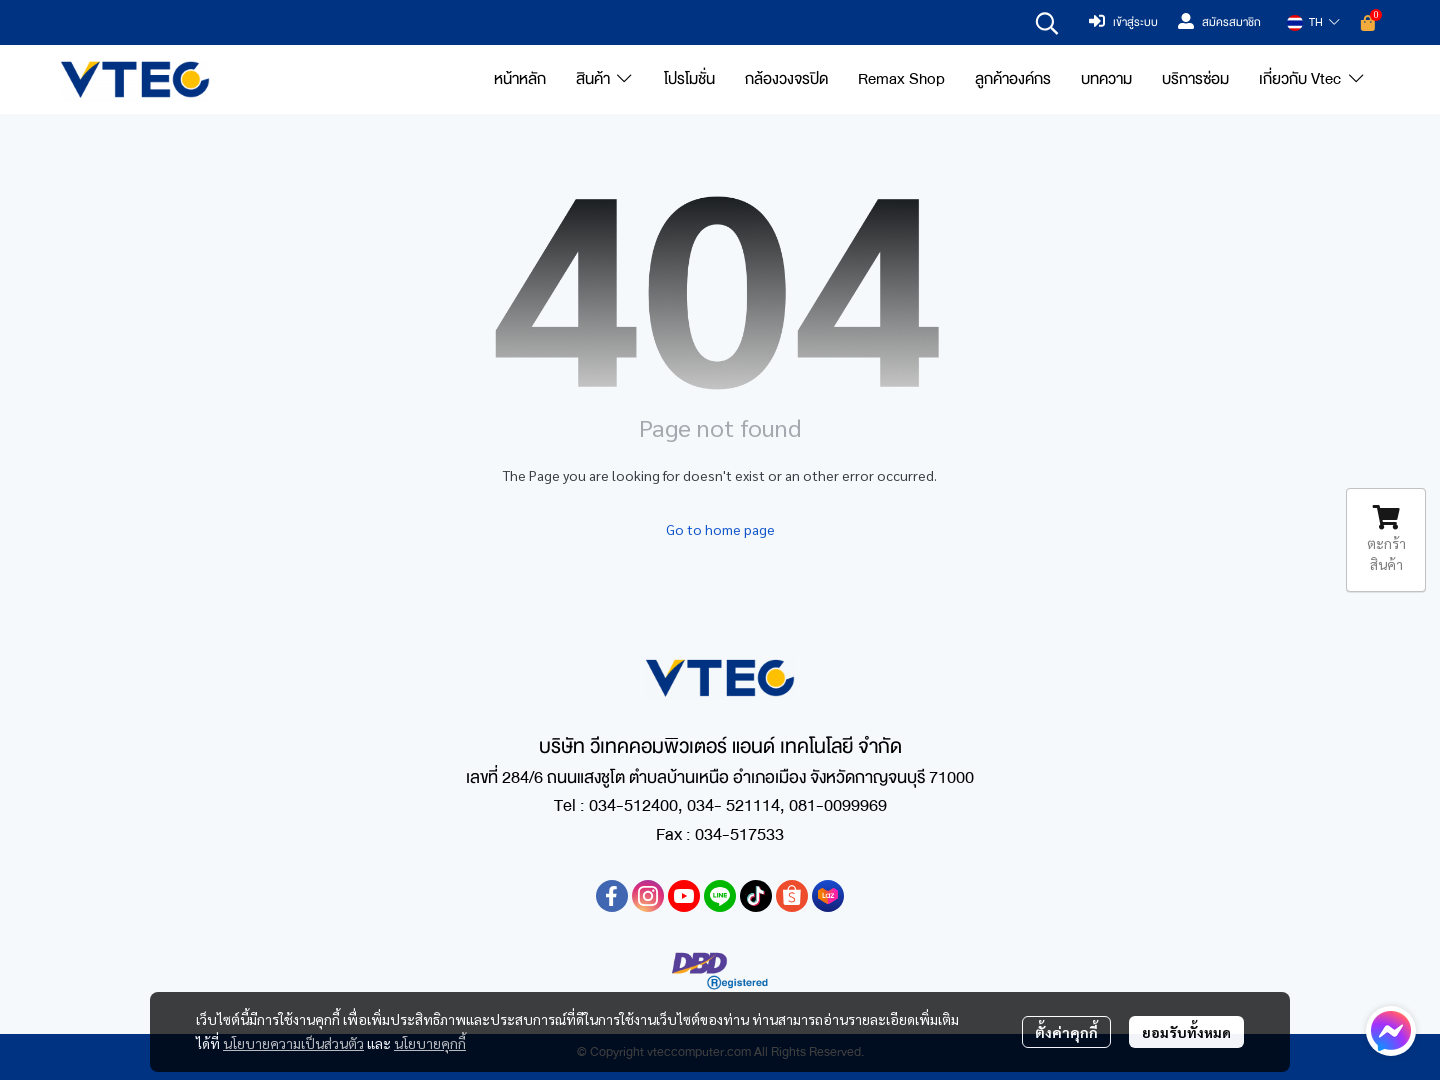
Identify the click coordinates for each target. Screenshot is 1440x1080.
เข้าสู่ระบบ (1123, 23)
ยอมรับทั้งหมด (1186, 1032)
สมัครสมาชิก (1219, 23)
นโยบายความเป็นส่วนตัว (293, 1043)
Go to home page (720, 529)
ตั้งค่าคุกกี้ (1066, 1032)
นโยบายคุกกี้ (430, 1043)
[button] (1047, 23)
